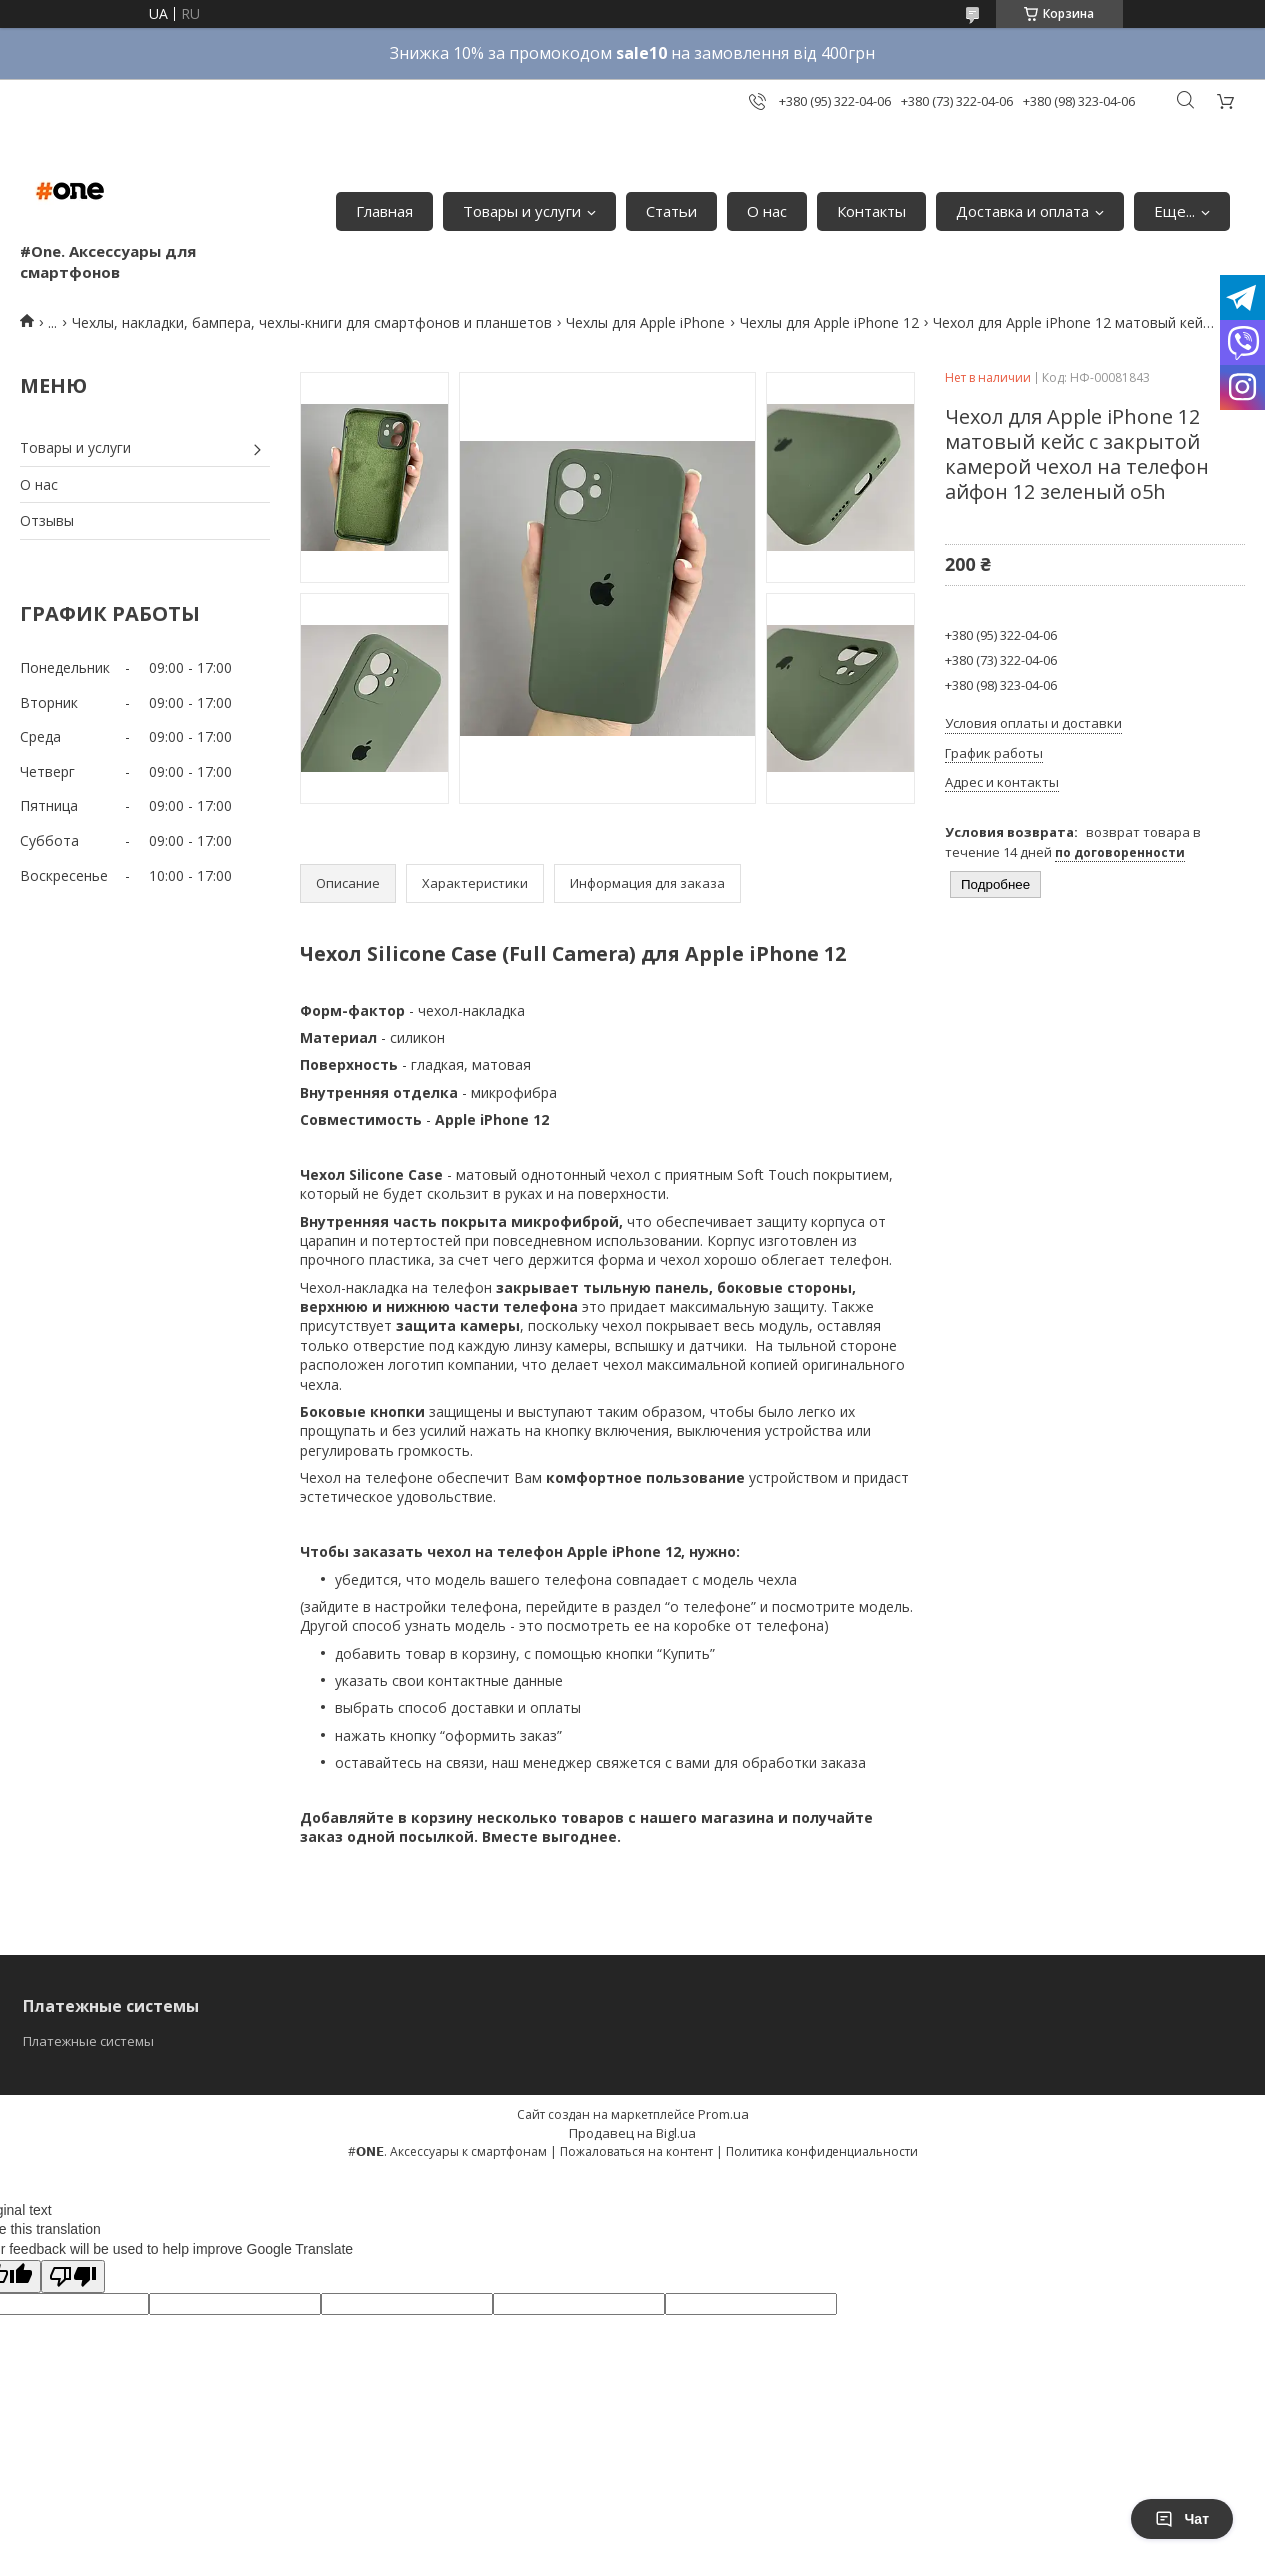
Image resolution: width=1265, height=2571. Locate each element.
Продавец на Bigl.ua (632, 2133)
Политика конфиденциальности (822, 2151)
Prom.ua (723, 2114)
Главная (384, 211)
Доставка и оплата (1022, 211)
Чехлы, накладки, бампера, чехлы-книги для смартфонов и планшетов (312, 322)
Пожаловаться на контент (636, 2151)
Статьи (671, 211)
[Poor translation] (73, 2276)
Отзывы (47, 520)
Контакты (871, 211)
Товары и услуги (522, 211)
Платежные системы (88, 2041)
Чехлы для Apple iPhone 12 (829, 322)
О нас (767, 211)
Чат (1182, 2519)
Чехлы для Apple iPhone (645, 322)
